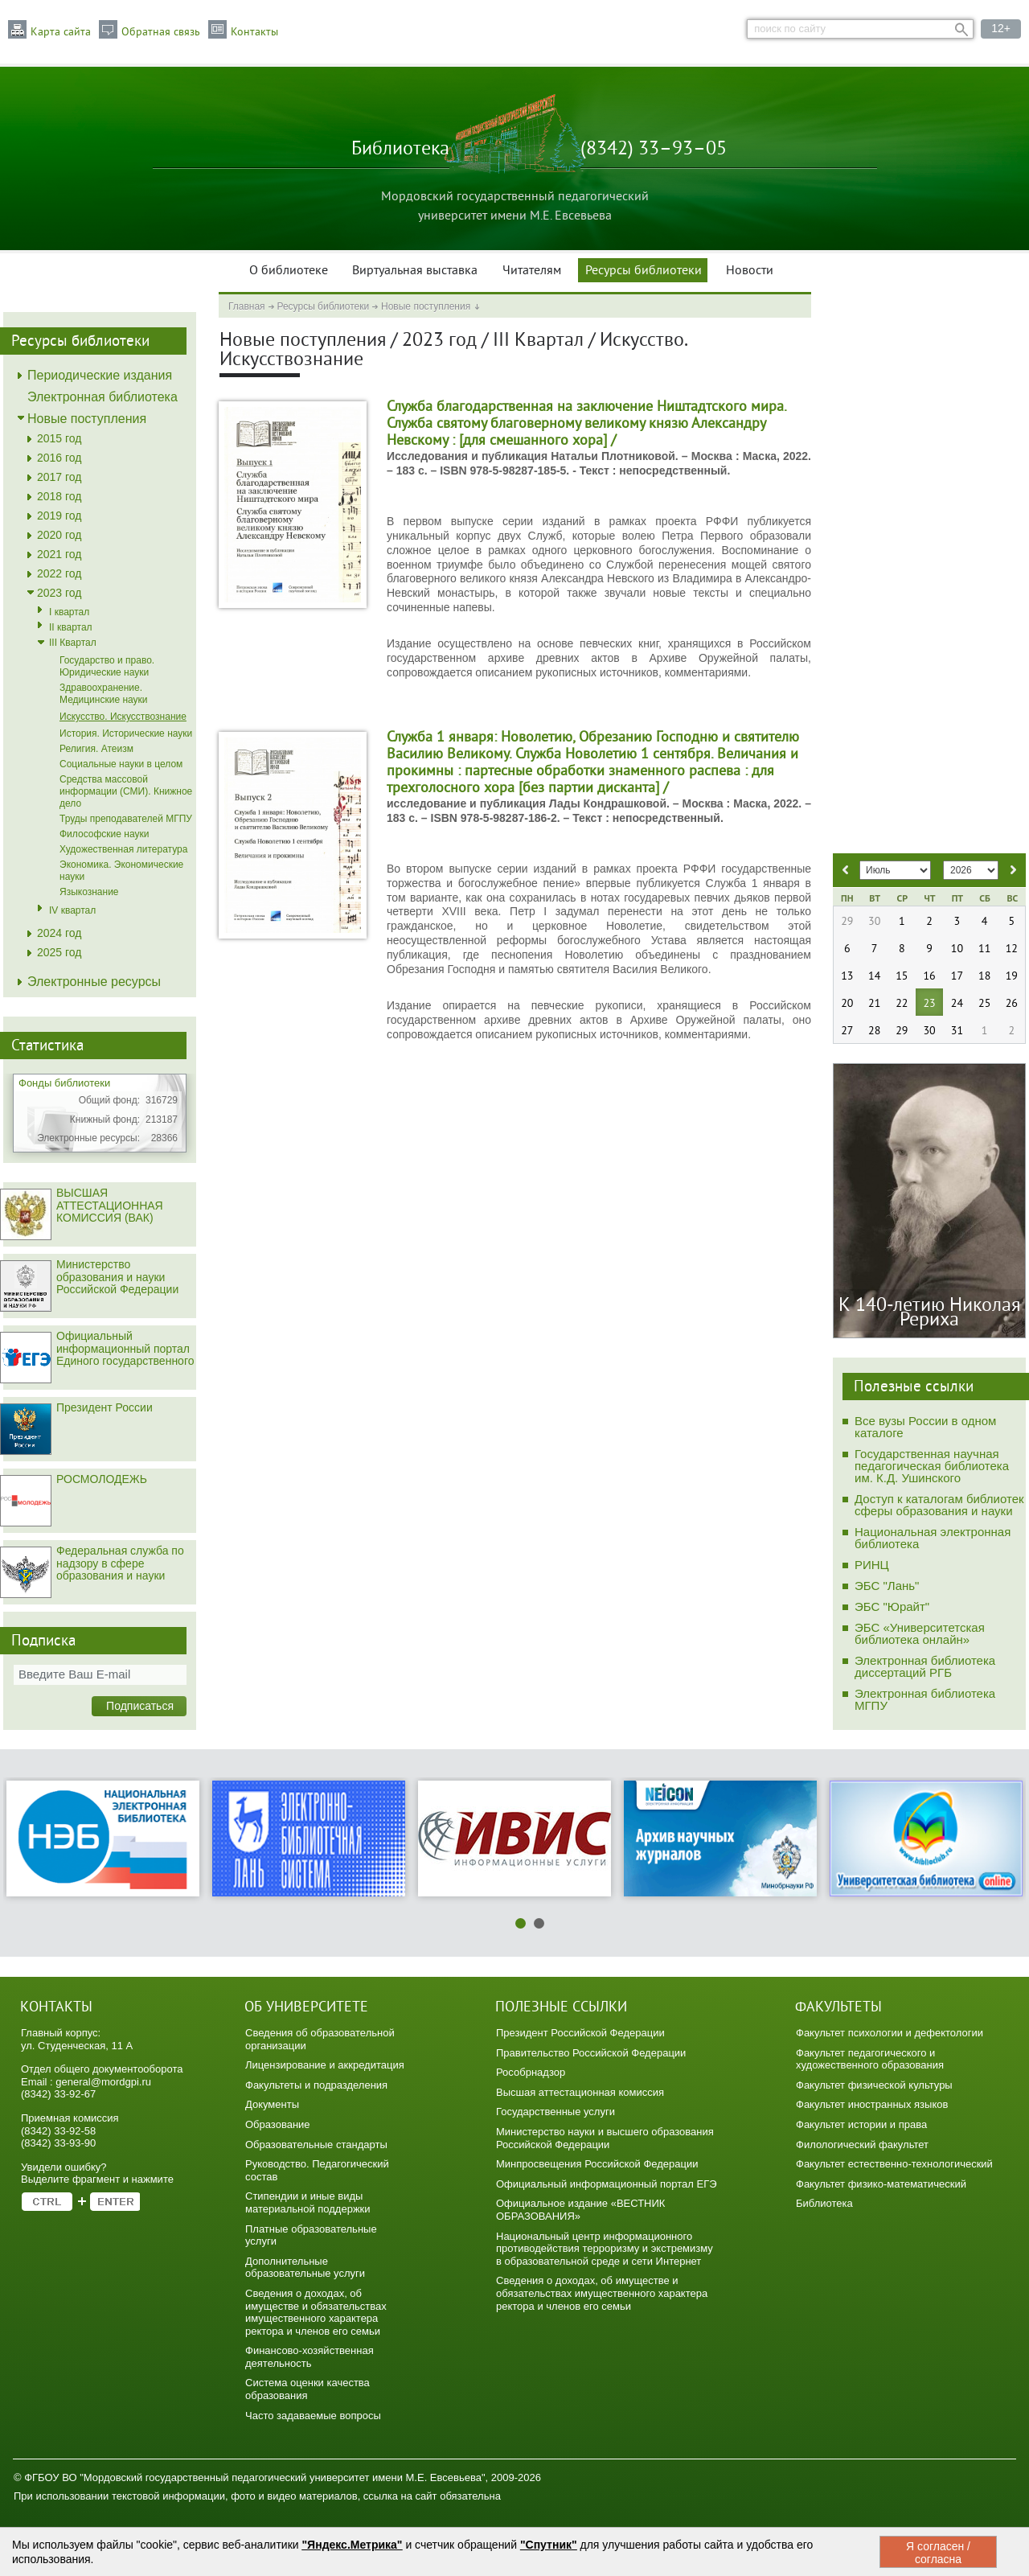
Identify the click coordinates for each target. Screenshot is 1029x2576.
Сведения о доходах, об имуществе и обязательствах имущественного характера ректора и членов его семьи (316, 2312)
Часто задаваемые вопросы (313, 2416)
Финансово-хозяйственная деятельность (309, 2356)
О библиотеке (288, 271)
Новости (749, 271)
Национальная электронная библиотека (933, 1538)
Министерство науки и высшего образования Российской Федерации (605, 2138)
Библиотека (824, 2203)
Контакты (254, 32)
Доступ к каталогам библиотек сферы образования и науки (939, 1505)
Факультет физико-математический (881, 2184)
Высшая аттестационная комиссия (580, 2092)
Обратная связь (160, 32)
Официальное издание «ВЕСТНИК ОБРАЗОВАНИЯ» (580, 2209)
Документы (272, 2104)
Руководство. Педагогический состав (317, 2170)
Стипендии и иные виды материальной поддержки (308, 2202)
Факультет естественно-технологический (894, 2164)
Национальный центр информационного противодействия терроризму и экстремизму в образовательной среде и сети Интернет (604, 2248)
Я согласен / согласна (938, 2553)
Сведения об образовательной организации (320, 2039)
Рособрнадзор (530, 2072)
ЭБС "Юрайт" (892, 1606)
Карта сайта (61, 32)
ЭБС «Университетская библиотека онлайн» (920, 1633)
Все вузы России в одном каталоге (925, 1427)
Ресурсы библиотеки (643, 271)
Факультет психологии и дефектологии (889, 2033)
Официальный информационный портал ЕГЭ (606, 2184)
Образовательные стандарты (316, 2144)
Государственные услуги (555, 2112)
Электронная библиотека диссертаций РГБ (925, 1666)
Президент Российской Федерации (580, 2033)
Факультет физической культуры (874, 2085)
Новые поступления (425, 306)
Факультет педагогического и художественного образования (870, 2059)
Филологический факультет (862, 2144)
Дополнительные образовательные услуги (305, 2267)
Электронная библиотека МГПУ (925, 1699)
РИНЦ (872, 1564)
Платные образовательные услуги (311, 2235)
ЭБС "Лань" (887, 1585)
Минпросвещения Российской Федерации (597, 2164)
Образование (277, 2124)
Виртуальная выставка (415, 271)
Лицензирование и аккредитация (324, 2065)
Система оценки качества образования (307, 2389)
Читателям (531, 271)
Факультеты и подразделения (316, 2085)
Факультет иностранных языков (872, 2104)
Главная (246, 306)
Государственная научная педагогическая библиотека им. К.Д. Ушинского (932, 1466)
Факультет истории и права (861, 2124)
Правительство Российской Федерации (591, 2053)
